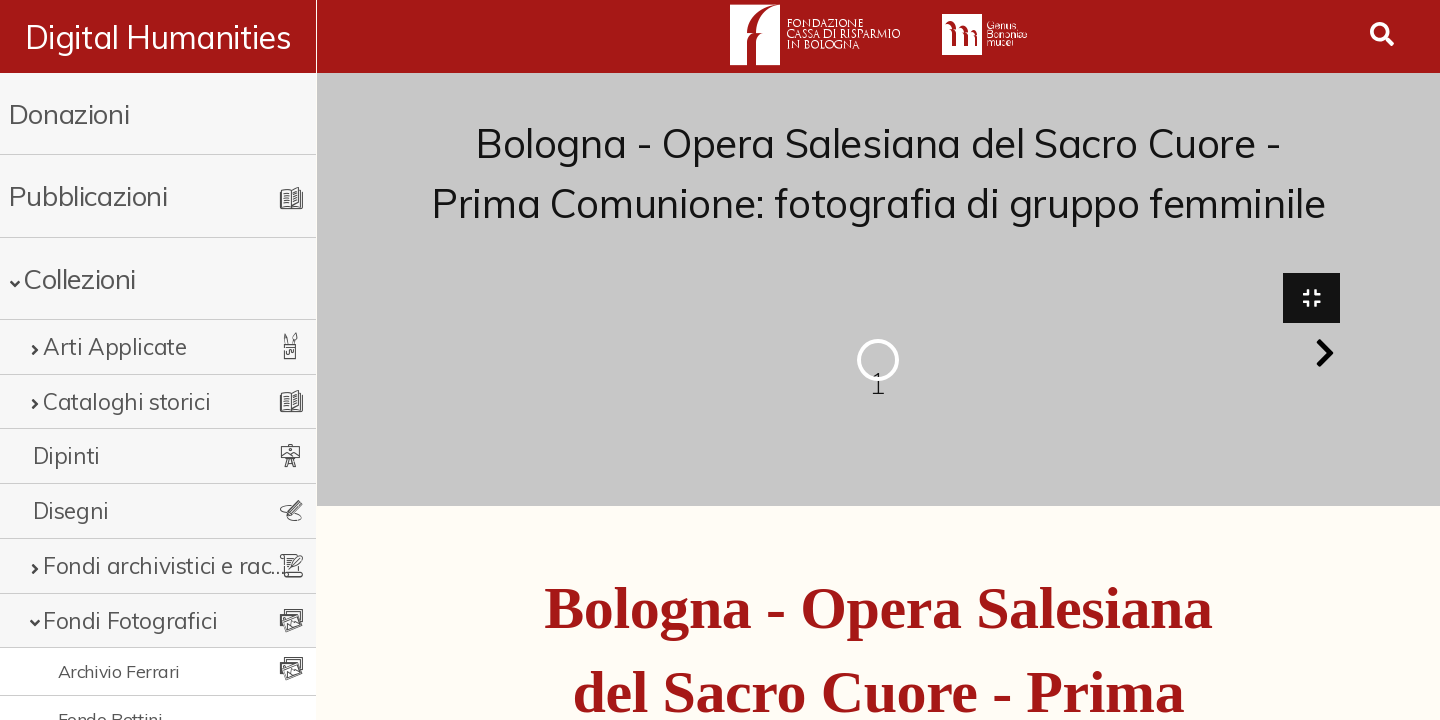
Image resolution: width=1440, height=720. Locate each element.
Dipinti (66, 455)
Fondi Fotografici (130, 620)
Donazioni (69, 113)
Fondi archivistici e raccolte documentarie (165, 565)
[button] (1325, 354)
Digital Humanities (158, 37)
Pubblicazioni (88, 195)
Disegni (71, 510)
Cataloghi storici (126, 401)
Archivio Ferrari (119, 671)
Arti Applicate (114, 346)
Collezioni (79, 278)
